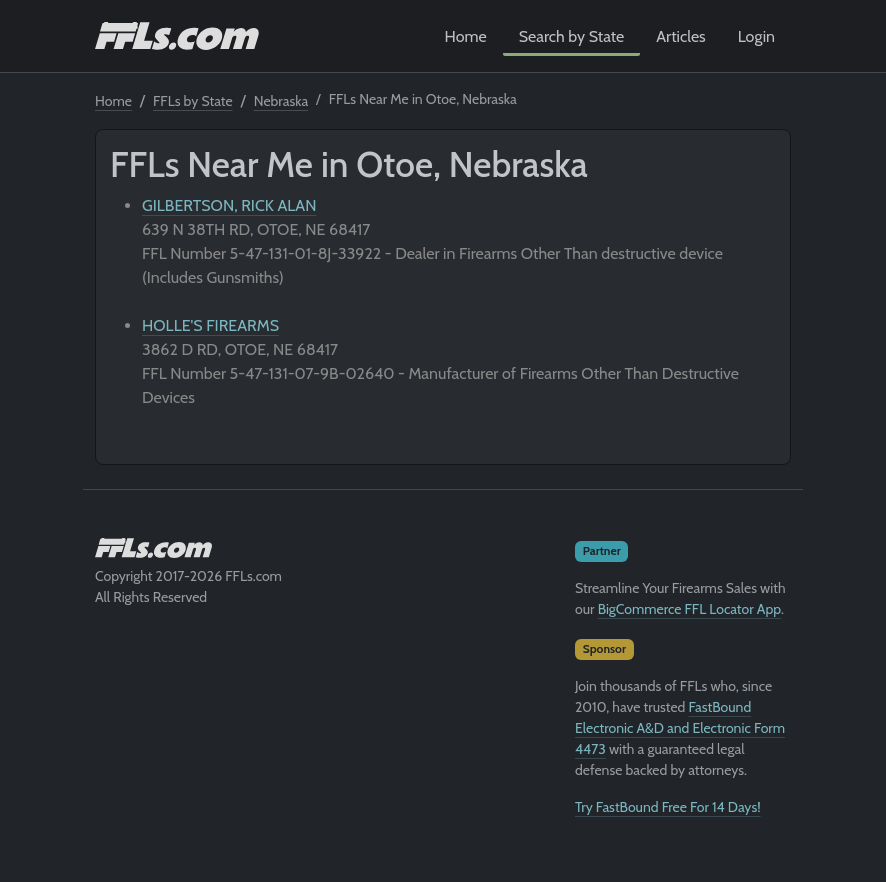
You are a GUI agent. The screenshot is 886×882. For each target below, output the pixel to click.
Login (756, 36)
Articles (680, 36)
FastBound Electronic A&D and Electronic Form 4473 (680, 728)
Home (466, 36)
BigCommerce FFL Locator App (689, 609)
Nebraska (281, 101)
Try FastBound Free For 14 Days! (668, 807)
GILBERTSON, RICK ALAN (229, 205)
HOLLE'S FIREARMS (210, 325)
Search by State (572, 36)
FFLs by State (193, 101)
